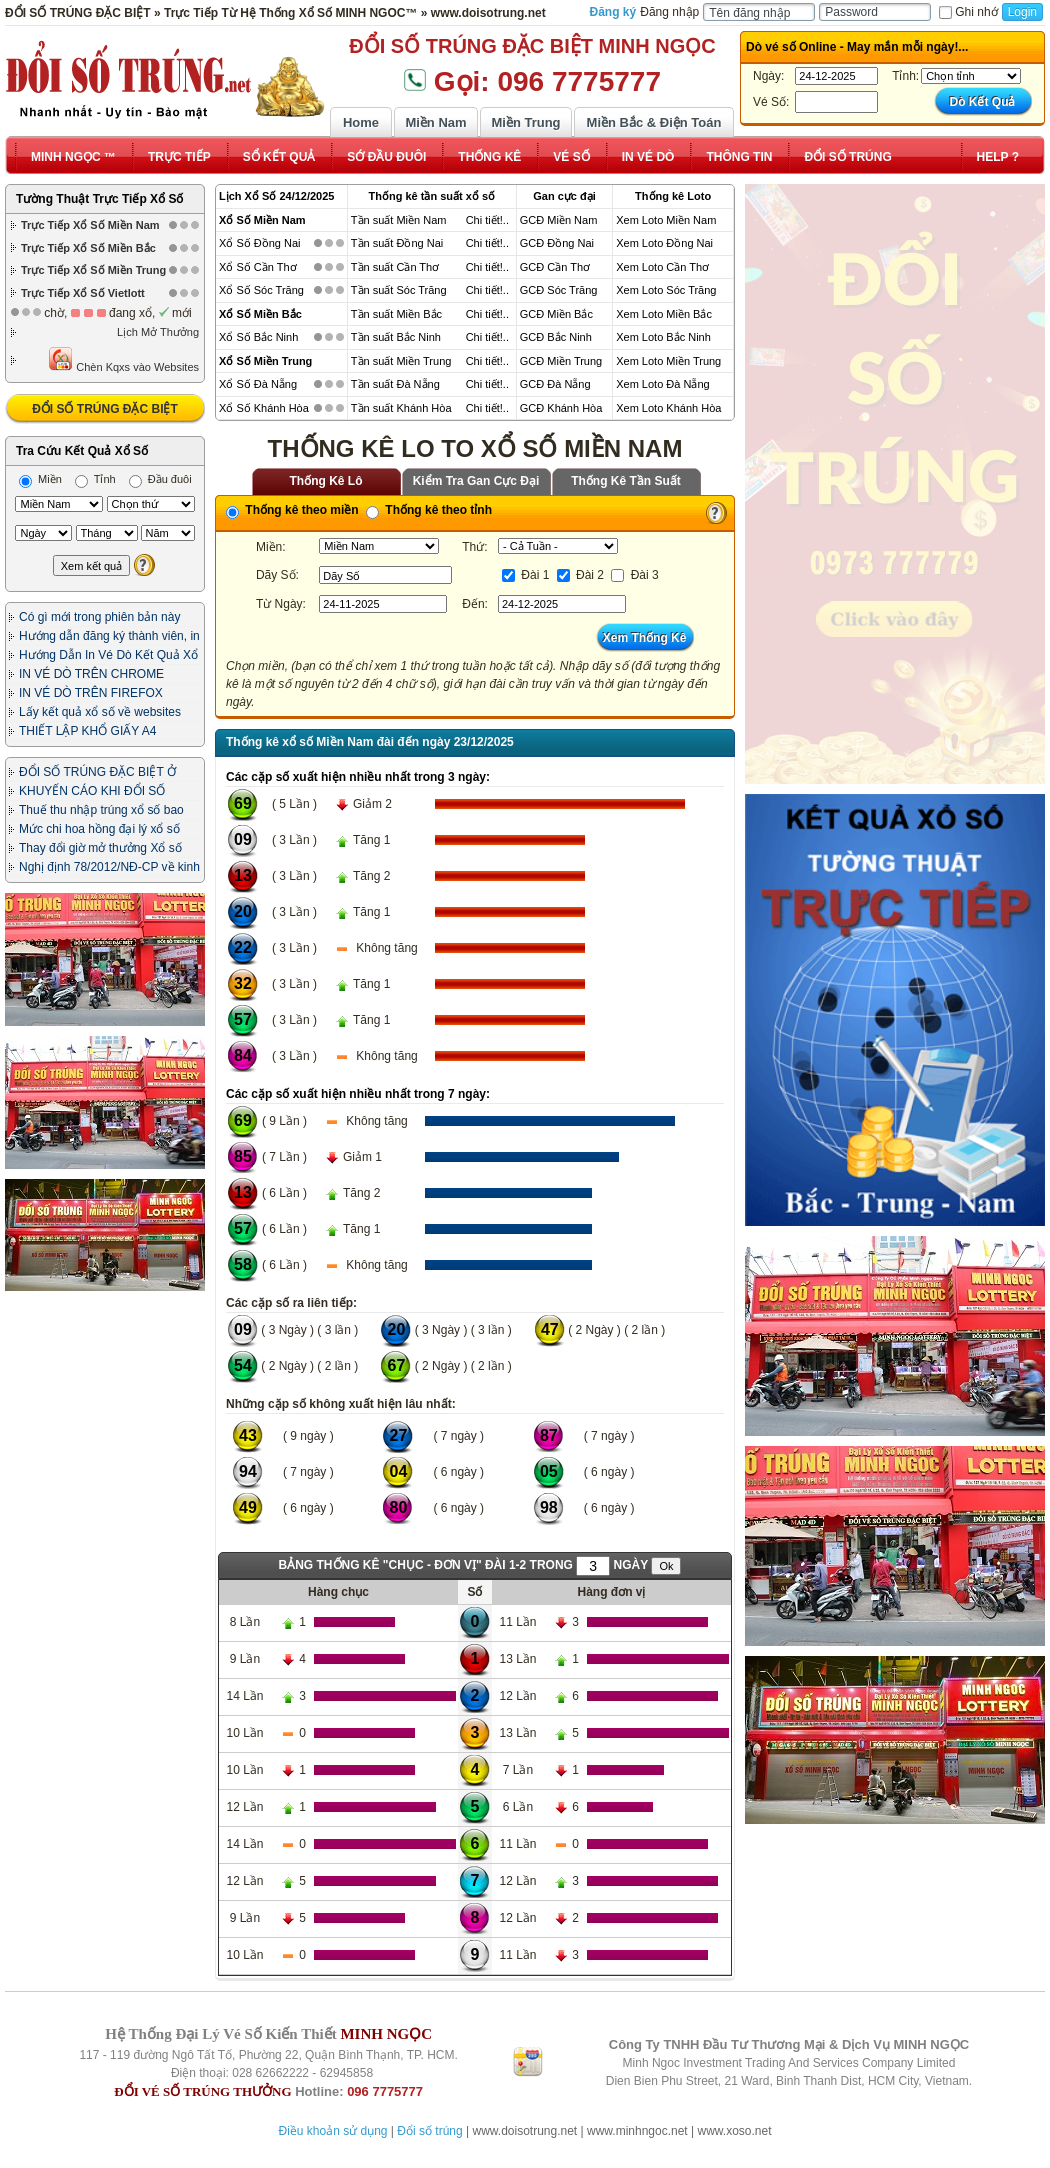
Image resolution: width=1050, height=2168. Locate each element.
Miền (40, 479)
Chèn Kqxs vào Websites (123, 359)
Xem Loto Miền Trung (668, 361)
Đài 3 (634, 575)
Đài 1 (525, 575)
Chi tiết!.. (487, 220)
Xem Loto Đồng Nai (664, 243)
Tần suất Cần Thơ (395, 267)
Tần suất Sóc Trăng (399, 290)
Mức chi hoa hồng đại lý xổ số (99, 829)
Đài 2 (580, 575)
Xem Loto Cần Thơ (662, 267)
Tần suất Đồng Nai (397, 243)
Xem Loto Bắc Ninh (663, 337)
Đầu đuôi (160, 479)
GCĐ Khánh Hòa (561, 408)
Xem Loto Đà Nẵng (662, 384)
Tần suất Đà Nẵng (395, 384)
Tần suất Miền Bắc (396, 314)
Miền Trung (525, 122)
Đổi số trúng (429, 2131)
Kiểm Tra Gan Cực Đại (476, 481)
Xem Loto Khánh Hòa (668, 408)
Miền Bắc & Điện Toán (654, 122)
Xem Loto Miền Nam (666, 220)
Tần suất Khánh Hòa (401, 408)
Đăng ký (613, 12)
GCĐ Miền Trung (561, 361)
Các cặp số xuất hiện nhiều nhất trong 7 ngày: (358, 1094)
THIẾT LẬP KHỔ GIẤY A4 (87, 731)
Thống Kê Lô (326, 481)
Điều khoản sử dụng (332, 2131)
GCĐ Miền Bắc (556, 314)
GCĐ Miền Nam (559, 220)
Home (361, 122)
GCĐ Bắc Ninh (556, 337)
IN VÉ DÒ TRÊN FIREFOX (91, 693)
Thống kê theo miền (292, 510)
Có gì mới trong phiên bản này (99, 617)
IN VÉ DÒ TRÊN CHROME (91, 674)
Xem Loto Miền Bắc (664, 314)
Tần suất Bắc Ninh (396, 337)
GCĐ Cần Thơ (555, 267)
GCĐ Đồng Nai (557, 243)
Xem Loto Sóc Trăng (666, 290)
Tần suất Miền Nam (399, 220)
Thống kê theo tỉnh (429, 510)
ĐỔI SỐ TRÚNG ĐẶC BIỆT (105, 409)
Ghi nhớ (968, 12)
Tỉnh (95, 479)
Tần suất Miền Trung (401, 361)
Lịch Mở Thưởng (158, 332)
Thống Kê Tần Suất (626, 481)
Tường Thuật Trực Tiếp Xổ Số (99, 199)
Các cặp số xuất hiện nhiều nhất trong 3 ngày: (358, 777)
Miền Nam (435, 122)
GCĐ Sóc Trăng (559, 290)
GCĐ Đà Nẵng (555, 384)
